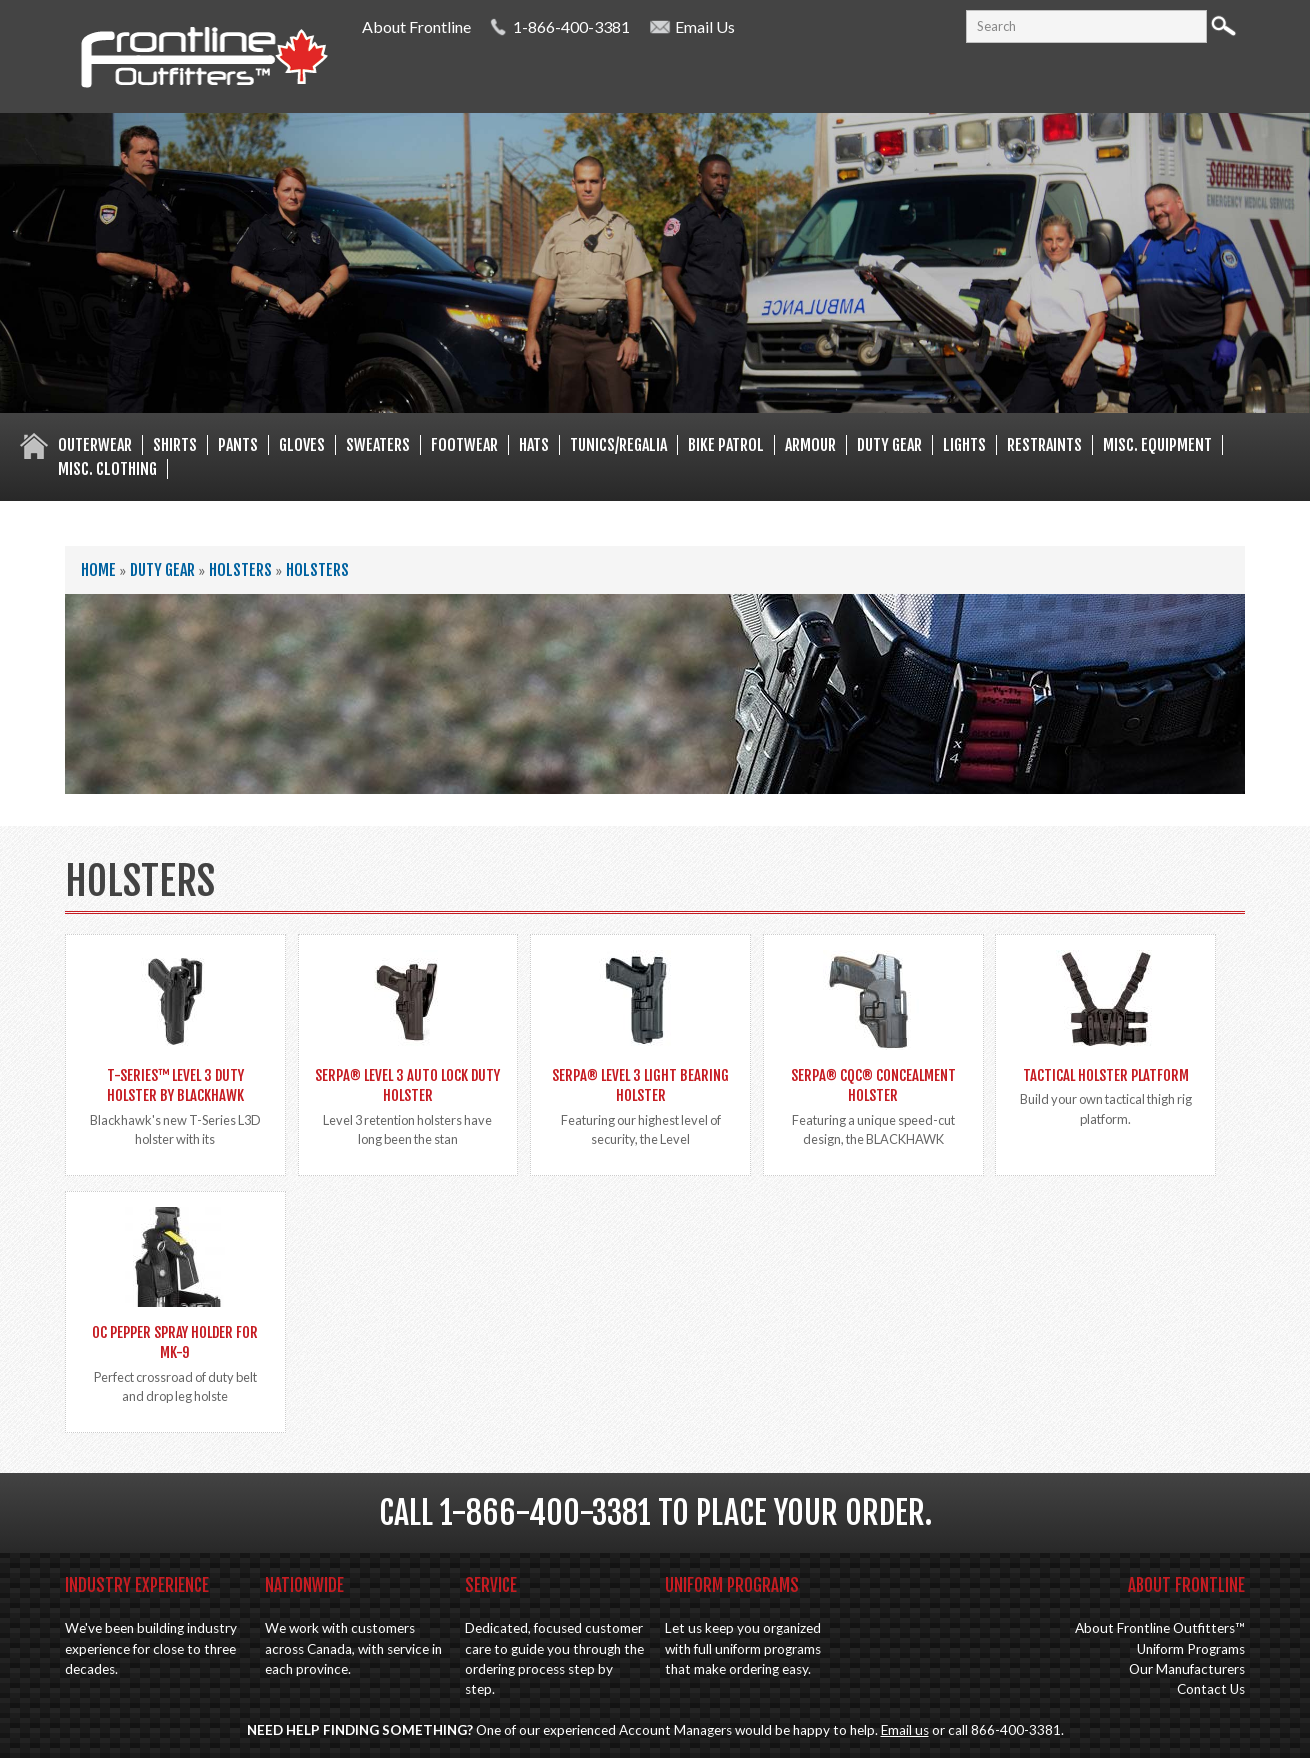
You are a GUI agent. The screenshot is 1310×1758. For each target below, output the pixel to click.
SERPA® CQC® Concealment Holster (873, 1085)
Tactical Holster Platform (1106, 1075)
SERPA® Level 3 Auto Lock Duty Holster (407, 1085)
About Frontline (416, 26)
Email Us (705, 26)
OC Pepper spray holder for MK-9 (175, 1342)
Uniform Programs (1191, 1649)
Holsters (240, 570)
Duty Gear (162, 570)
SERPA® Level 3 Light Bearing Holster (640, 1085)
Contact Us (1211, 1689)
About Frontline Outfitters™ (1160, 1628)
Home (98, 570)
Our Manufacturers (1187, 1669)
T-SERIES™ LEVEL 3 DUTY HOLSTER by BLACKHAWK (175, 1085)
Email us (905, 1730)
